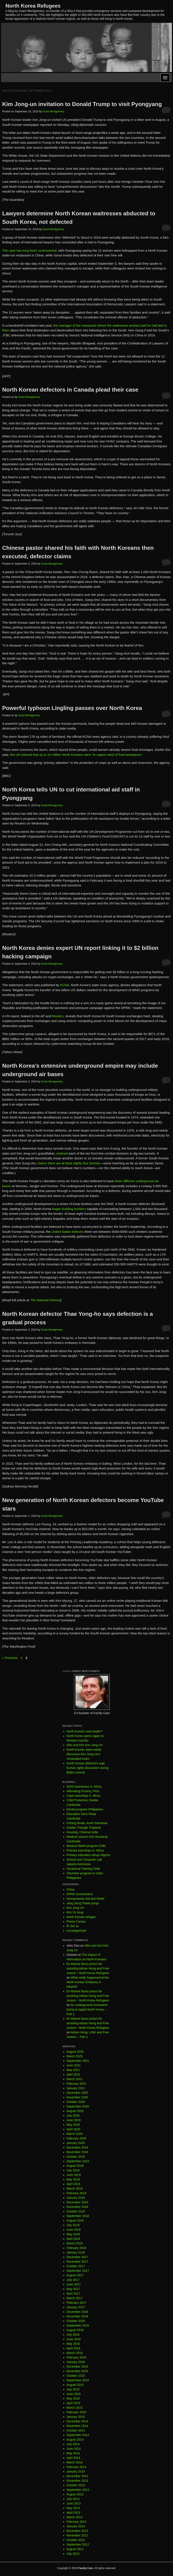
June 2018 (74, 2229)
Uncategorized (76, 1930)
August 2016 (75, 2330)
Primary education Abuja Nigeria (88, 1855)
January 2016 (76, 2362)
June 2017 (74, 2284)
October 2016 (76, 2321)
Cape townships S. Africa (84, 1795)
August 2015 (75, 2385)
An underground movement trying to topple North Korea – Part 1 (87, 2009)
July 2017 (73, 2280)
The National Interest (45, 1300)
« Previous (10, 1658)
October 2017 (76, 2266)
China (71, 1889)
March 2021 (75, 2079)
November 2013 (77, 2480)
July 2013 (73, 2499)
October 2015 (76, 2375)
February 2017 (76, 2302)
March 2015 (75, 2407)
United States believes (67, 1231)
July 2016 (73, 2334)
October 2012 (76, 2540)
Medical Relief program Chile (86, 1846)
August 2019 (75, 2165)
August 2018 (75, 2220)
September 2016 (78, 2325)
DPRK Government (80, 1894)
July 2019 (73, 2170)
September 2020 (78, 2106)
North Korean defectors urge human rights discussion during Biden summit (88, 1768)
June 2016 (74, 2339)
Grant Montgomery (53, 111)
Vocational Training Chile (83, 1868)
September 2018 (78, 2216)
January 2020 (76, 2143)
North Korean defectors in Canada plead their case (70, 389)
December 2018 (77, 2202)
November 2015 (77, 2371)
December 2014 (77, 2421)
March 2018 (75, 2243)
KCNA (64, 985)
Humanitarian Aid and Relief (85, 1898)
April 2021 (73, 2074)
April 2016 (73, 2348)
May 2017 (73, 2289)
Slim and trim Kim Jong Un (85, 1745)
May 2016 (73, 2343)
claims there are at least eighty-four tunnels (69, 1163)
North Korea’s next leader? (85, 1731)
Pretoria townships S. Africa (85, 1850)
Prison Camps (76, 1921)
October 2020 (76, 2102)
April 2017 (73, 2293)
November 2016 (77, 2316)
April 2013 (73, 2512)
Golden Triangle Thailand (84, 1827)
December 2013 (77, 2476)
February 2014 (76, 2467)
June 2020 (74, 2120)
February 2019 (76, 2193)
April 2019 (73, 2184)
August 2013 (75, 2494)
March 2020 (75, 2134)
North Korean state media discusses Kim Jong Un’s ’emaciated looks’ (84, 1754)
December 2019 (77, 2147)
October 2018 (76, 2211)
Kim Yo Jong (75, 1912)
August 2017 (75, 2275)
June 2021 (74, 2065)
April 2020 (73, 2129)
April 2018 (73, 2238)
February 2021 (76, 2083)
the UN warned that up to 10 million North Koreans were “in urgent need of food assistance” (76, 754)
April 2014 (73, 2458)
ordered (62, 1153)
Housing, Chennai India (82, 1832)
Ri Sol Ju (73, 1926)
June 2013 (74, 2503)
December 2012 (77, 2531)
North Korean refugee (81, 1917)
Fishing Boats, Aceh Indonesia (87, 1823)
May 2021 (73, 2070)
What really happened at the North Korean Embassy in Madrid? (88, 1982)
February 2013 (76, 2521)
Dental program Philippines (85, 1809)
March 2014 (75, 2462)
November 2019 (77, 2152)
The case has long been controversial (29, 250)
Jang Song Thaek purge (83, 1903)
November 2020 (77, 2097)
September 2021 (78, 2060)
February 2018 (76, 2248)
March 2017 (75, 2298)
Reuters (58, 1016)
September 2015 (78, 2380)
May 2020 (73, 2124)
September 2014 (78, 2435)
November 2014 (77, 2426)
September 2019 (78, 2161)
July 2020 (73, 2115)
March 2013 (75, 2517)
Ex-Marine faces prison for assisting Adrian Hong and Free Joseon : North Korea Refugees (88, 1968)
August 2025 (75, 2051)
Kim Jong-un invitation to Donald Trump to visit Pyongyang (82, 104)
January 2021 (76, 2088)
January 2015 (76, 2416)
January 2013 (76, 2526)
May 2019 (73, 2179)
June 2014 (74, 2448)
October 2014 (76, 2430)
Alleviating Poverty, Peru (83, 1791)
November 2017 (77, 2261)
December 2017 (77, 2257)
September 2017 (78, 2270)
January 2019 (76, 2197)
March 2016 (75, 2353)
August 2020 (75, 2111)
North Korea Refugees (32, 6)
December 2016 (77, 2311)
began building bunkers (69, 1209)
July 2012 (73, 2553)
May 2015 (73, 2398)
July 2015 (73, 2389)
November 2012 (77, 2535)
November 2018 (77, 2207)
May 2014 (73, 2453)
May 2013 (73, 2508)
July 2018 (73, 2225)
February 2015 (76, 2412)
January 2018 (76, 2252)
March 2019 (75, 2188)
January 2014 (76, 2471)
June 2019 (74, 2175)
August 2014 (75, 2439)
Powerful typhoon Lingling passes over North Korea (72, 708)
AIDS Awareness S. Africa (84, 1786)
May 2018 (73, 2234)
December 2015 (77, 2366)
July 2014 (73, 2444)
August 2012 (75, 2549)
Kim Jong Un (75, 1908)
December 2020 (77, 2092)
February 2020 (76, 2138)
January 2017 (76, 2307)
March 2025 (75, 2056)
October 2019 (76, 2156)
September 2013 (78, 2489)
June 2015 (74, 2394)
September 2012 (78, 2544)
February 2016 (76, 2357)
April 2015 (73, 2403)
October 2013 (76, 2485)
